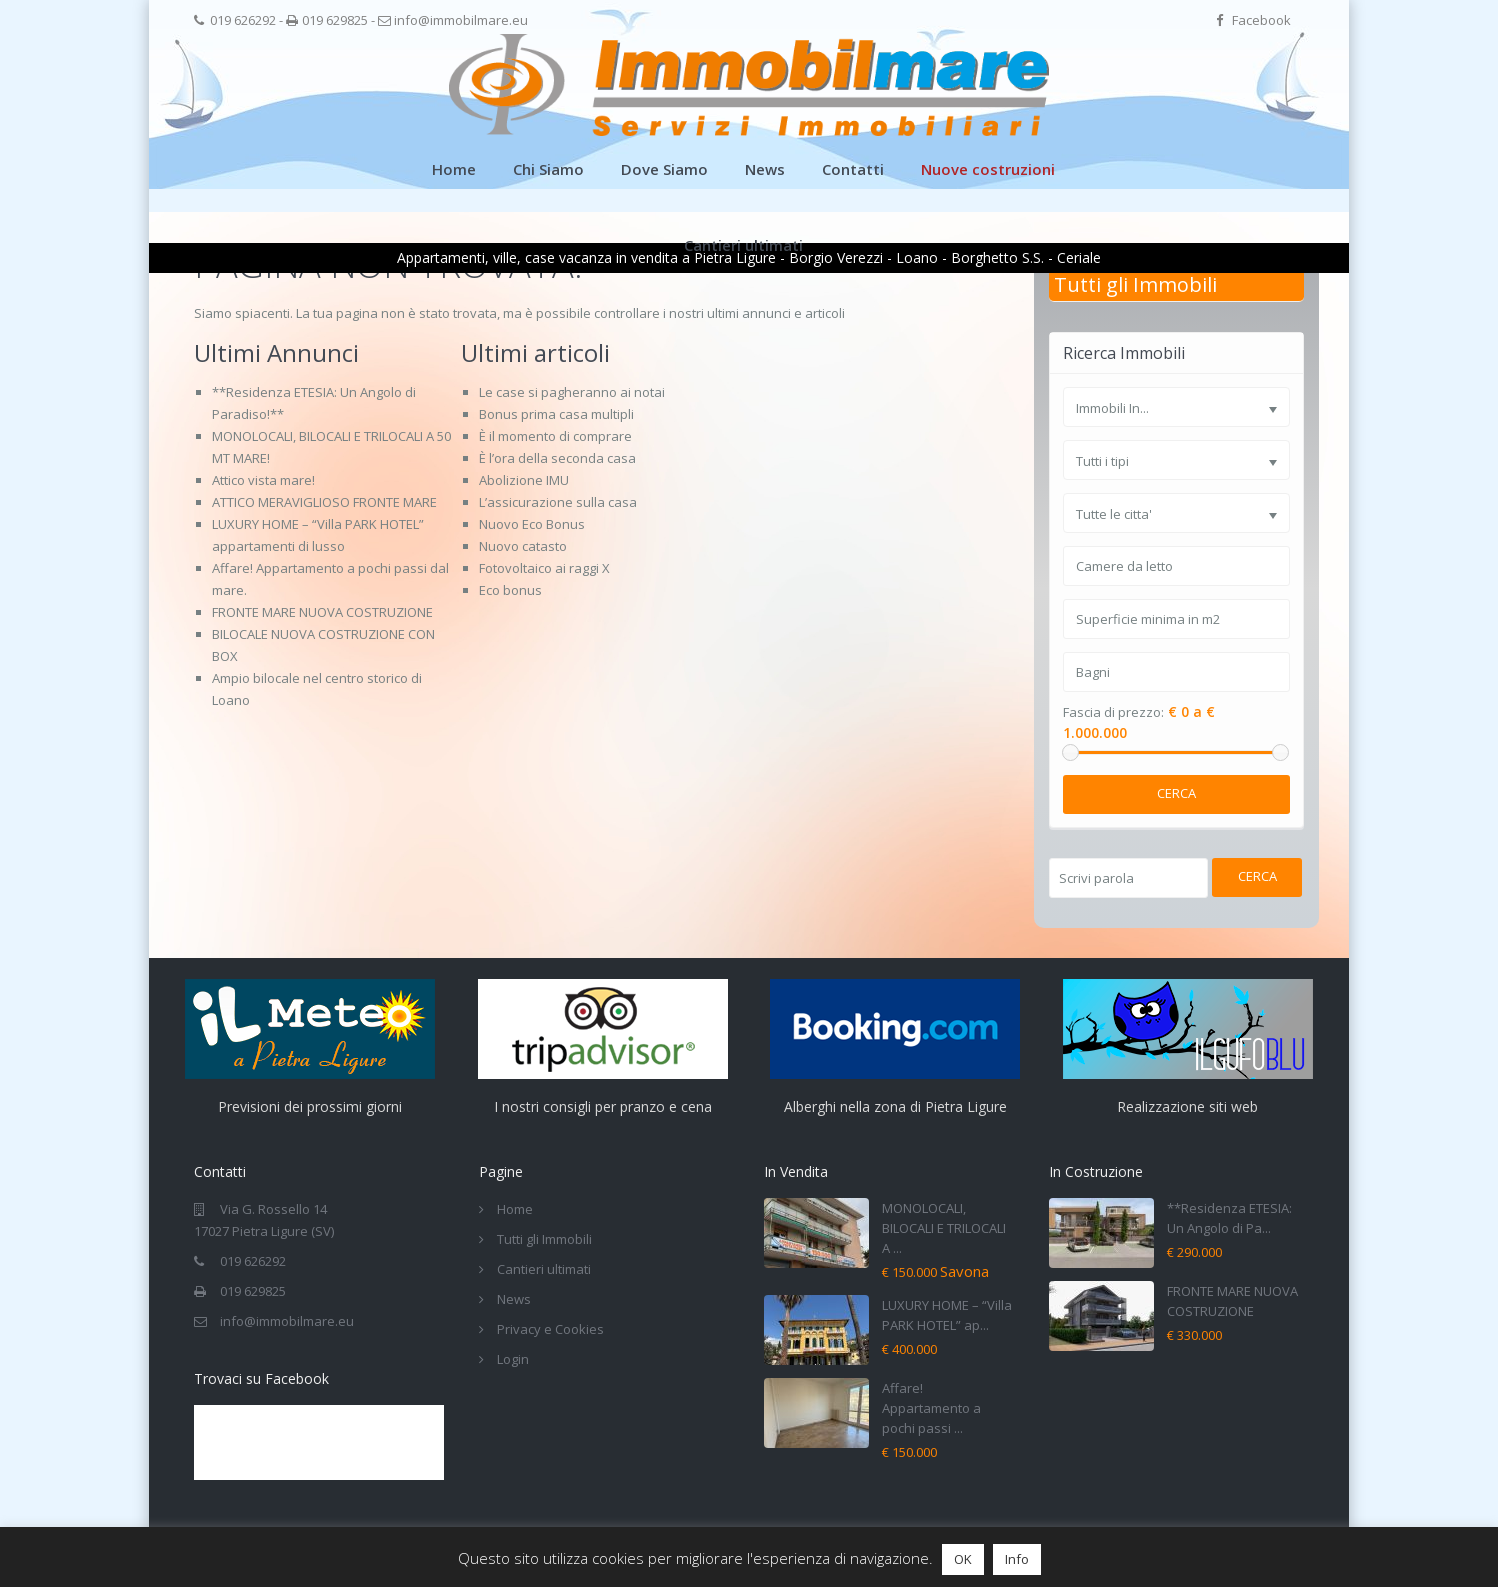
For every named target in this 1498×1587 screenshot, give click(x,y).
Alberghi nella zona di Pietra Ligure (895, 1106)
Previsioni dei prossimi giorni (310, 1106)
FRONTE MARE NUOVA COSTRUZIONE (322, 612)
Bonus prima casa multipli (556, 414)
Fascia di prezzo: (1113, 712)
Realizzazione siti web (1187, 1106)
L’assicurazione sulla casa (558, 502)
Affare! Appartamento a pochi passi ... (931, 1408)
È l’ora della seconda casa (557, 458)
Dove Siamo (664, 169)
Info (1017, 1559)
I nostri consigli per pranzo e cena (603, 1106)
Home (454, 169)
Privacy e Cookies (550, 1329)
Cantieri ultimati (743, 245)
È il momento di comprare (555, 436)
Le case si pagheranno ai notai (572, 392)
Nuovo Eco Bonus (532, 524)
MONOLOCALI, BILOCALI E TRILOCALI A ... (944, 1228)
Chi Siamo (548, 169)
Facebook (1261, 20)
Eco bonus (510, 590)
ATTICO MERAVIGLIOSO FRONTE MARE (324, 502)
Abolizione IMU (524, 480)
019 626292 (243, 20)
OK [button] (963, 1559)
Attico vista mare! (263, 480)
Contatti (853, 169)
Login (513, 1359)
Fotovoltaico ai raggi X (544, 568)
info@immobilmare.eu (461, 20)
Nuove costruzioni (988, 169)
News (765, 169)
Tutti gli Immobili (1135, 284)
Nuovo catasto (523, 546)
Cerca (1176, 793)
